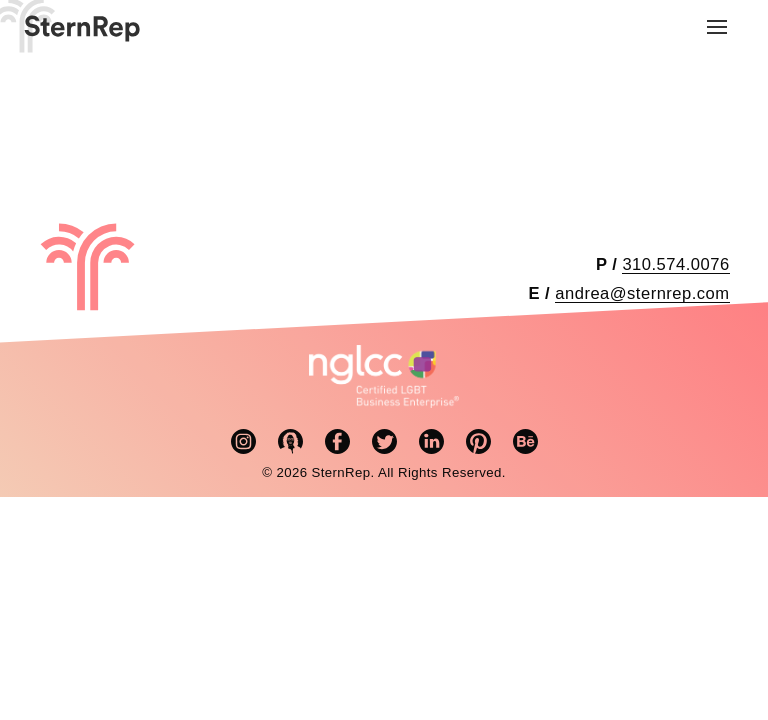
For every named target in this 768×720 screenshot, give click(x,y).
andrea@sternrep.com (642, 293)
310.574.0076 (675, 264)
